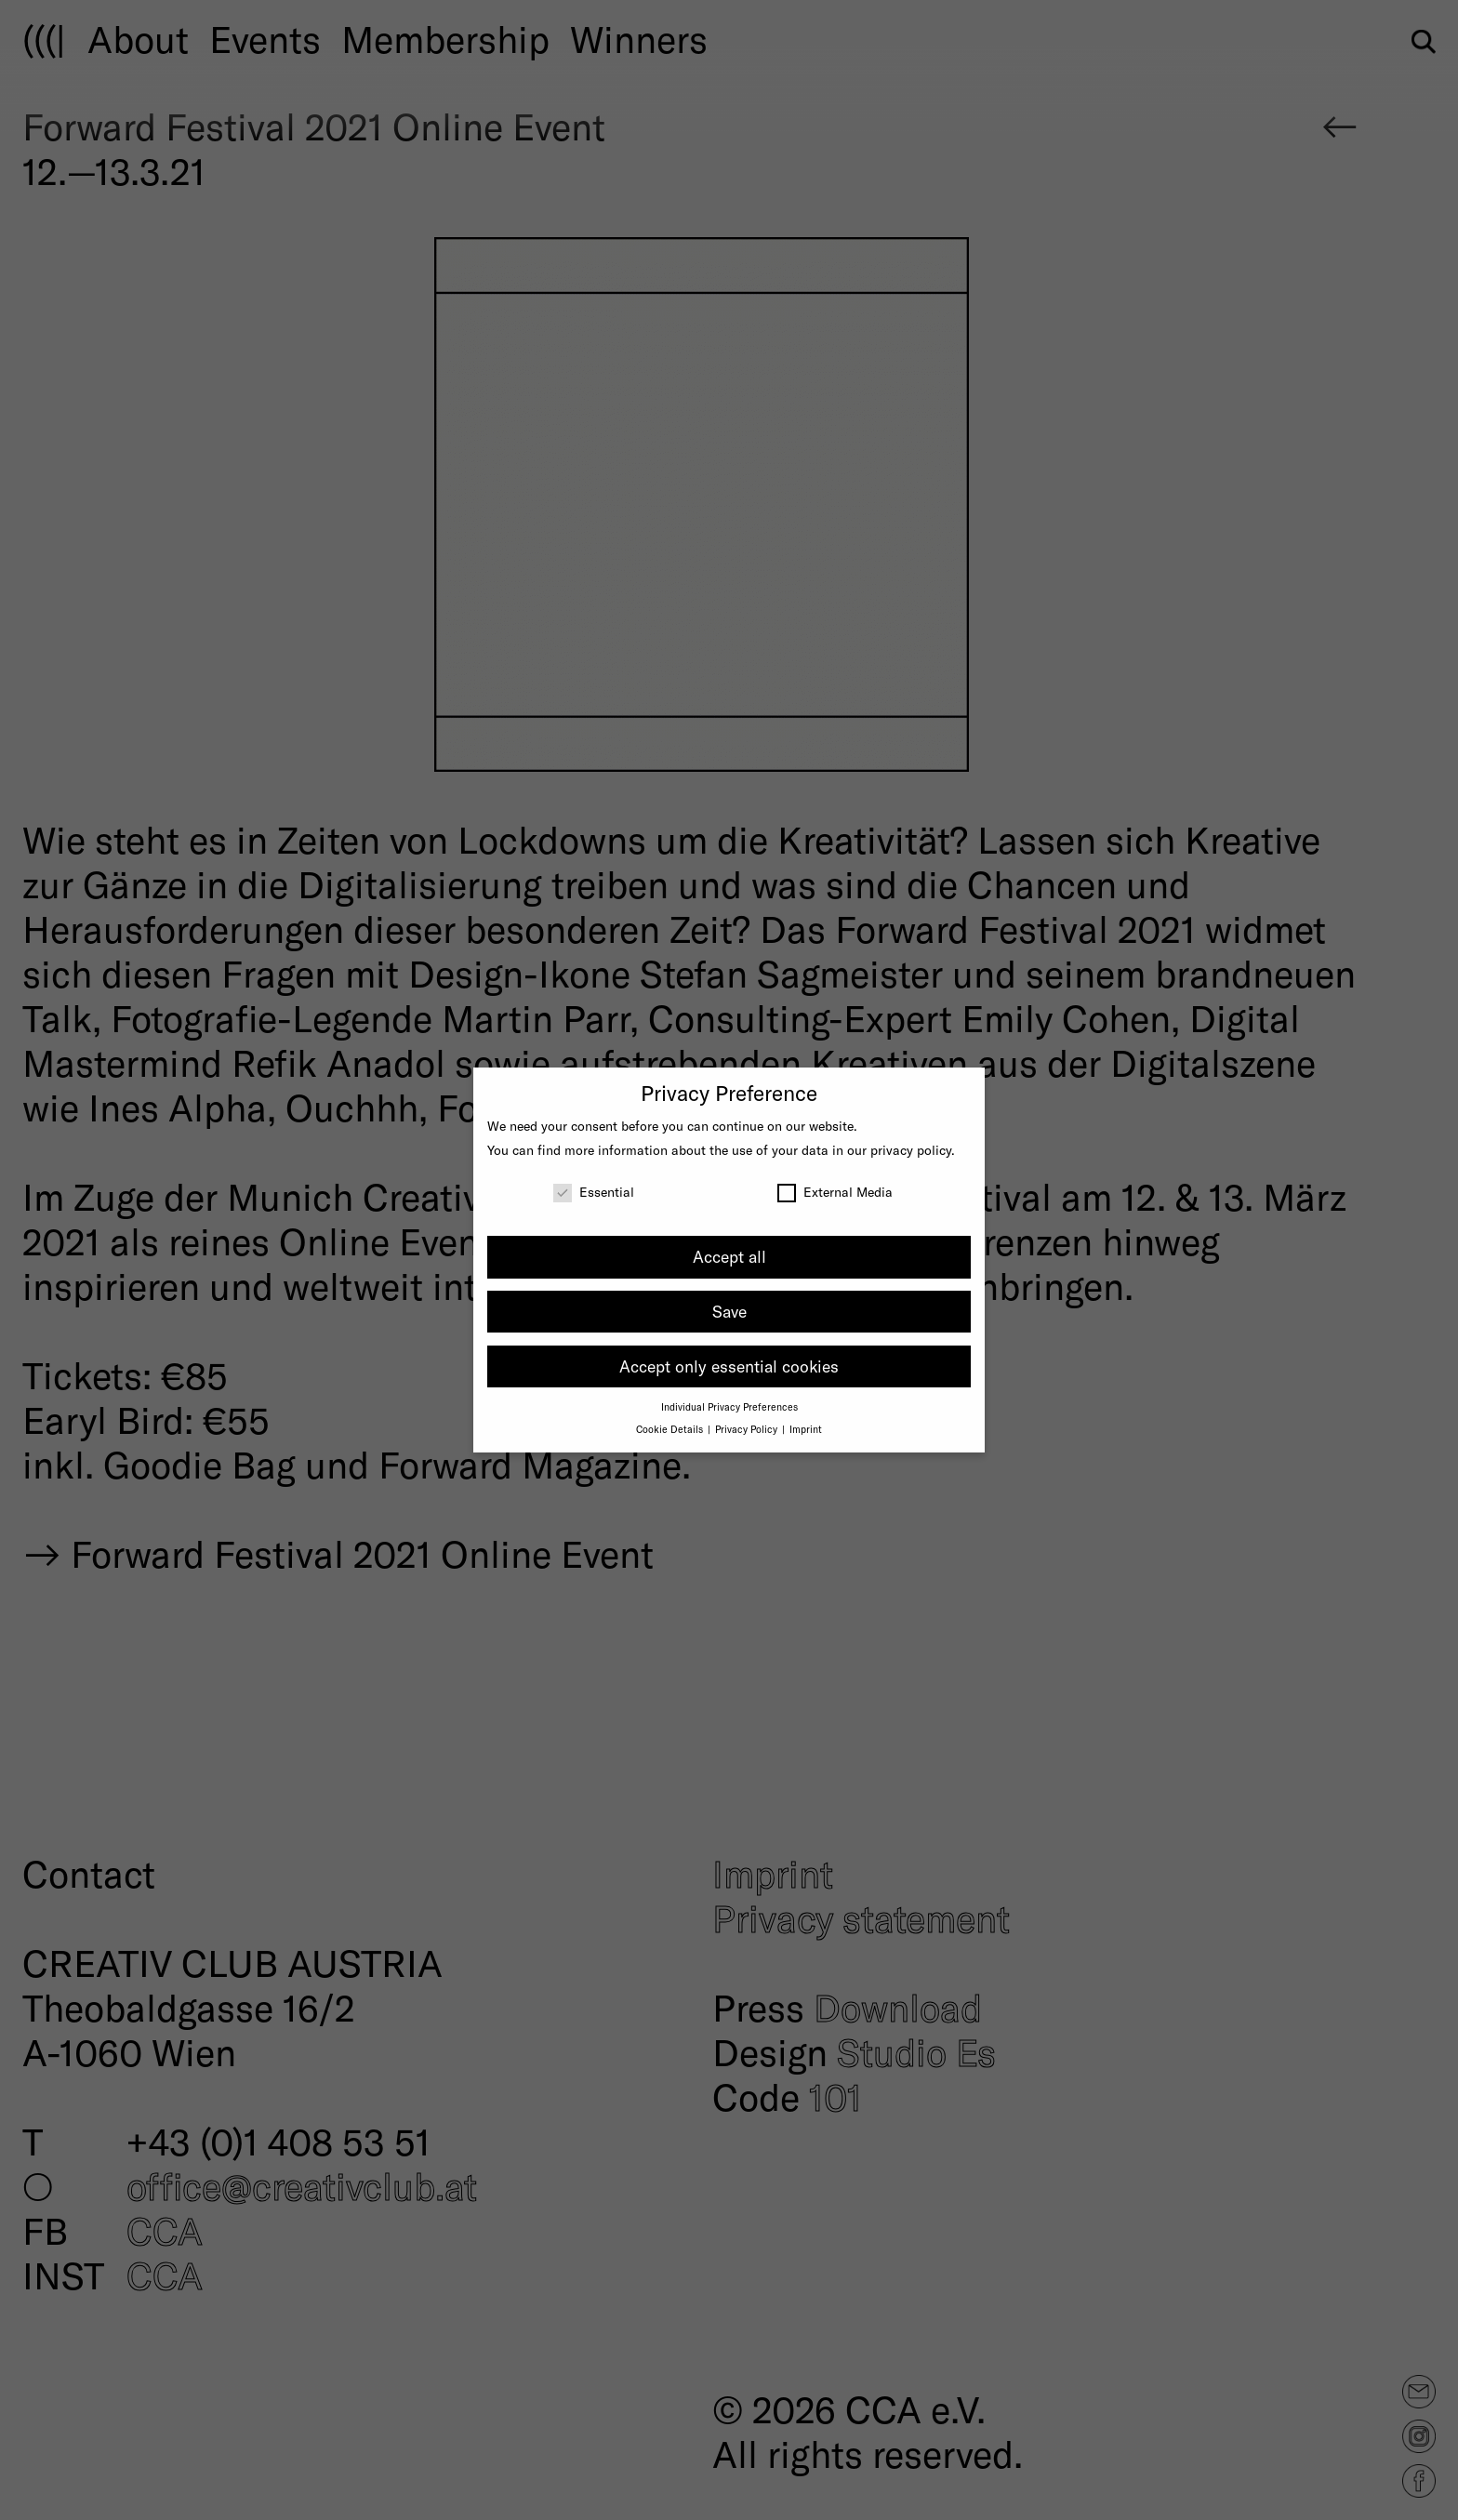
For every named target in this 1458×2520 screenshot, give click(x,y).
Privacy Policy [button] (747, 1429)
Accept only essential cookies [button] (729, 1366)
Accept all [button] (729, 1256)
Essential (593, 1192)
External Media (835, 1192)
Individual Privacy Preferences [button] (729, 1406)
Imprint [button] (805, 1429)
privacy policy (910, 1150)
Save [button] (729, 1311)
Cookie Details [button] (671, 1429)
